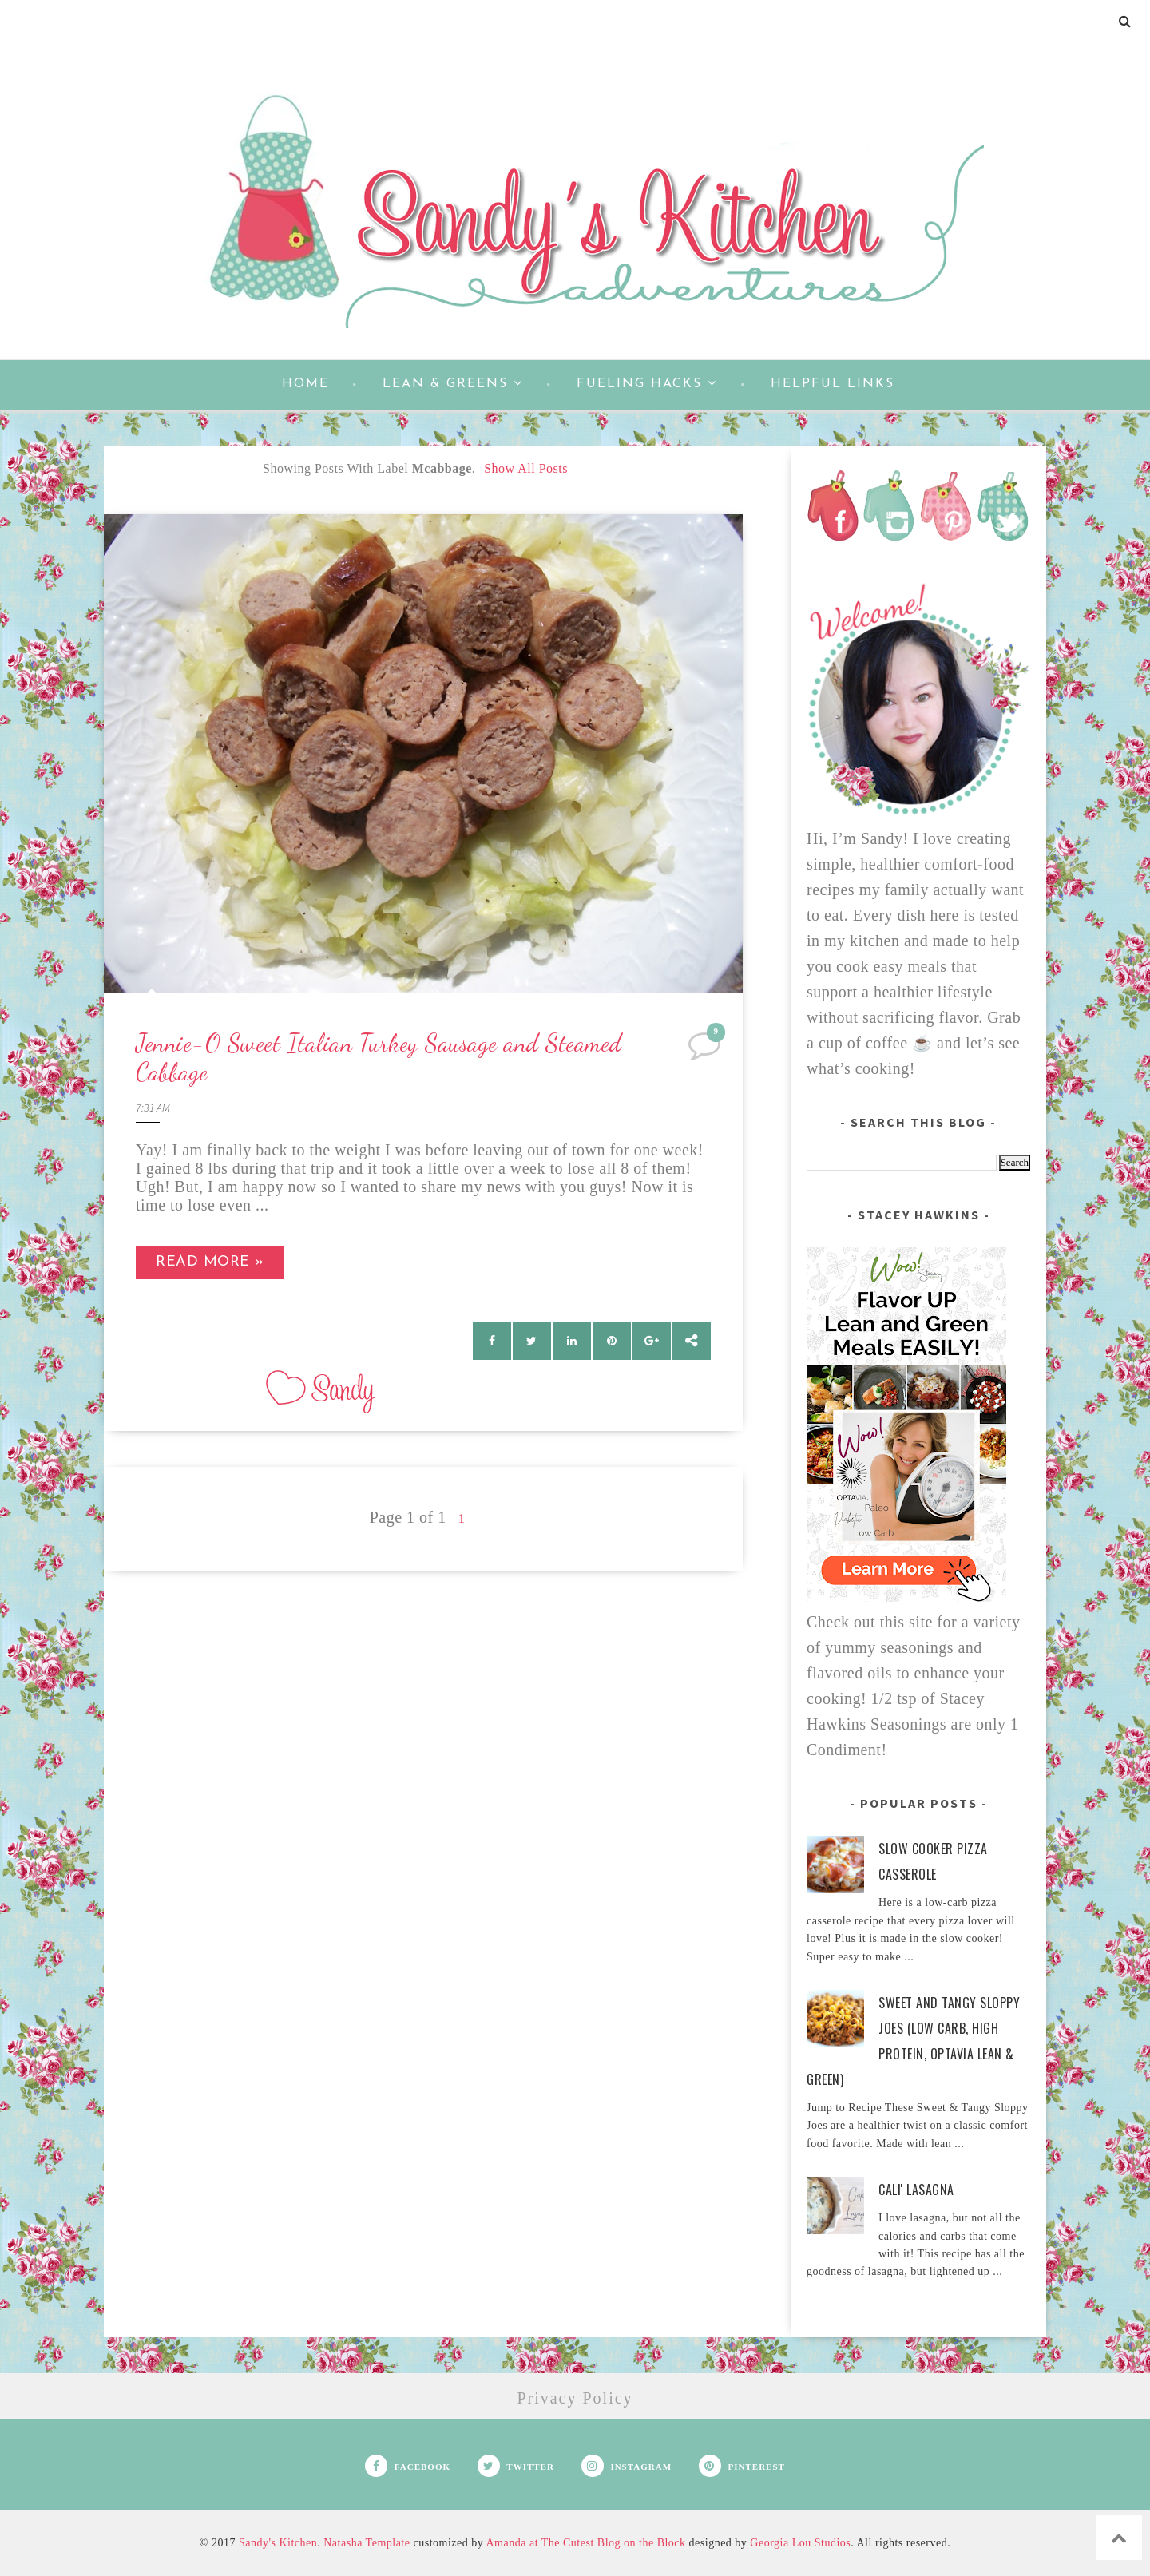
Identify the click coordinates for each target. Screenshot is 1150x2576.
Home (305, 384)
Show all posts (526, 468)
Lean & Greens (453, 383)
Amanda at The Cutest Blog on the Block (585, 2543)
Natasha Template (366, 2543)
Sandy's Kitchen (278, 2543)
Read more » (210, 1262)
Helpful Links (832, 384)
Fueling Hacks (647, 383)
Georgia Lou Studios (800, 2543)
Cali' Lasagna (916, 2189)
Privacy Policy (574, 2398)
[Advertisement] (423, 1682)
